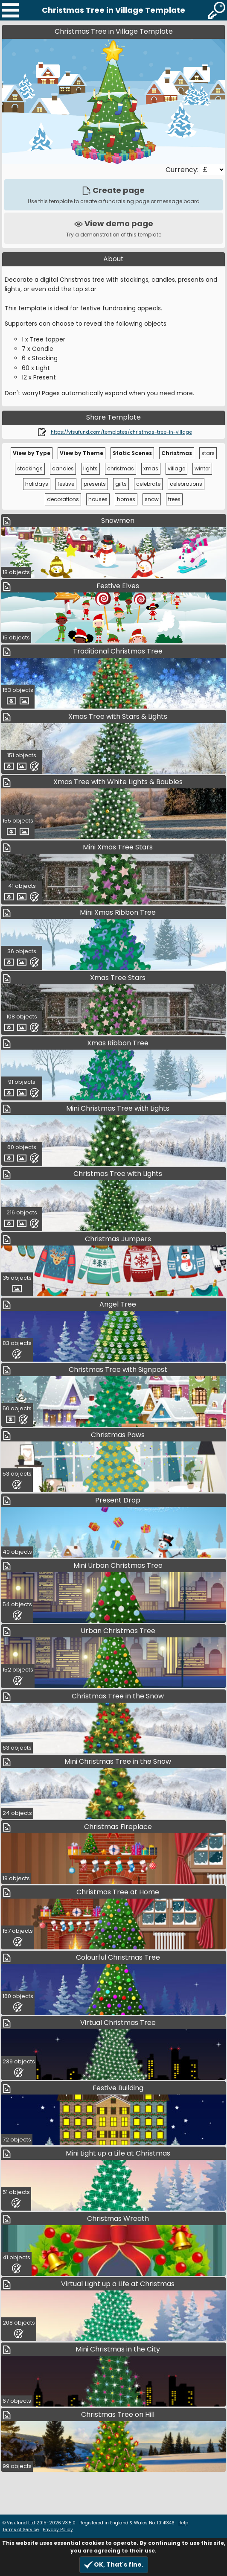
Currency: (183, 170)
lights (90, 468)
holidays (36, 483)
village (176, 468)
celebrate (148, 483)
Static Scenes (132, 453)
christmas (120, 468)
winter (202, 468)
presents (95, 483)
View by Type (31, 453)
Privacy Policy (58, 2529)
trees (174, 499)
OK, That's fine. (113, 2564)
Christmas (176, 453)
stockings (30, 468)
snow (152, 499)
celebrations (186, 483)
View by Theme (81, 453)
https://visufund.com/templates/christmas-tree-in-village (121, 432)
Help (183, 2523)
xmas (150, 468)
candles (63, 468)
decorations (63, 499)
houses (98, 499)
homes (126, 499)
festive (66, 483)
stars (208, 453)
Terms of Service (21, 2529)
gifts (121, 483)
